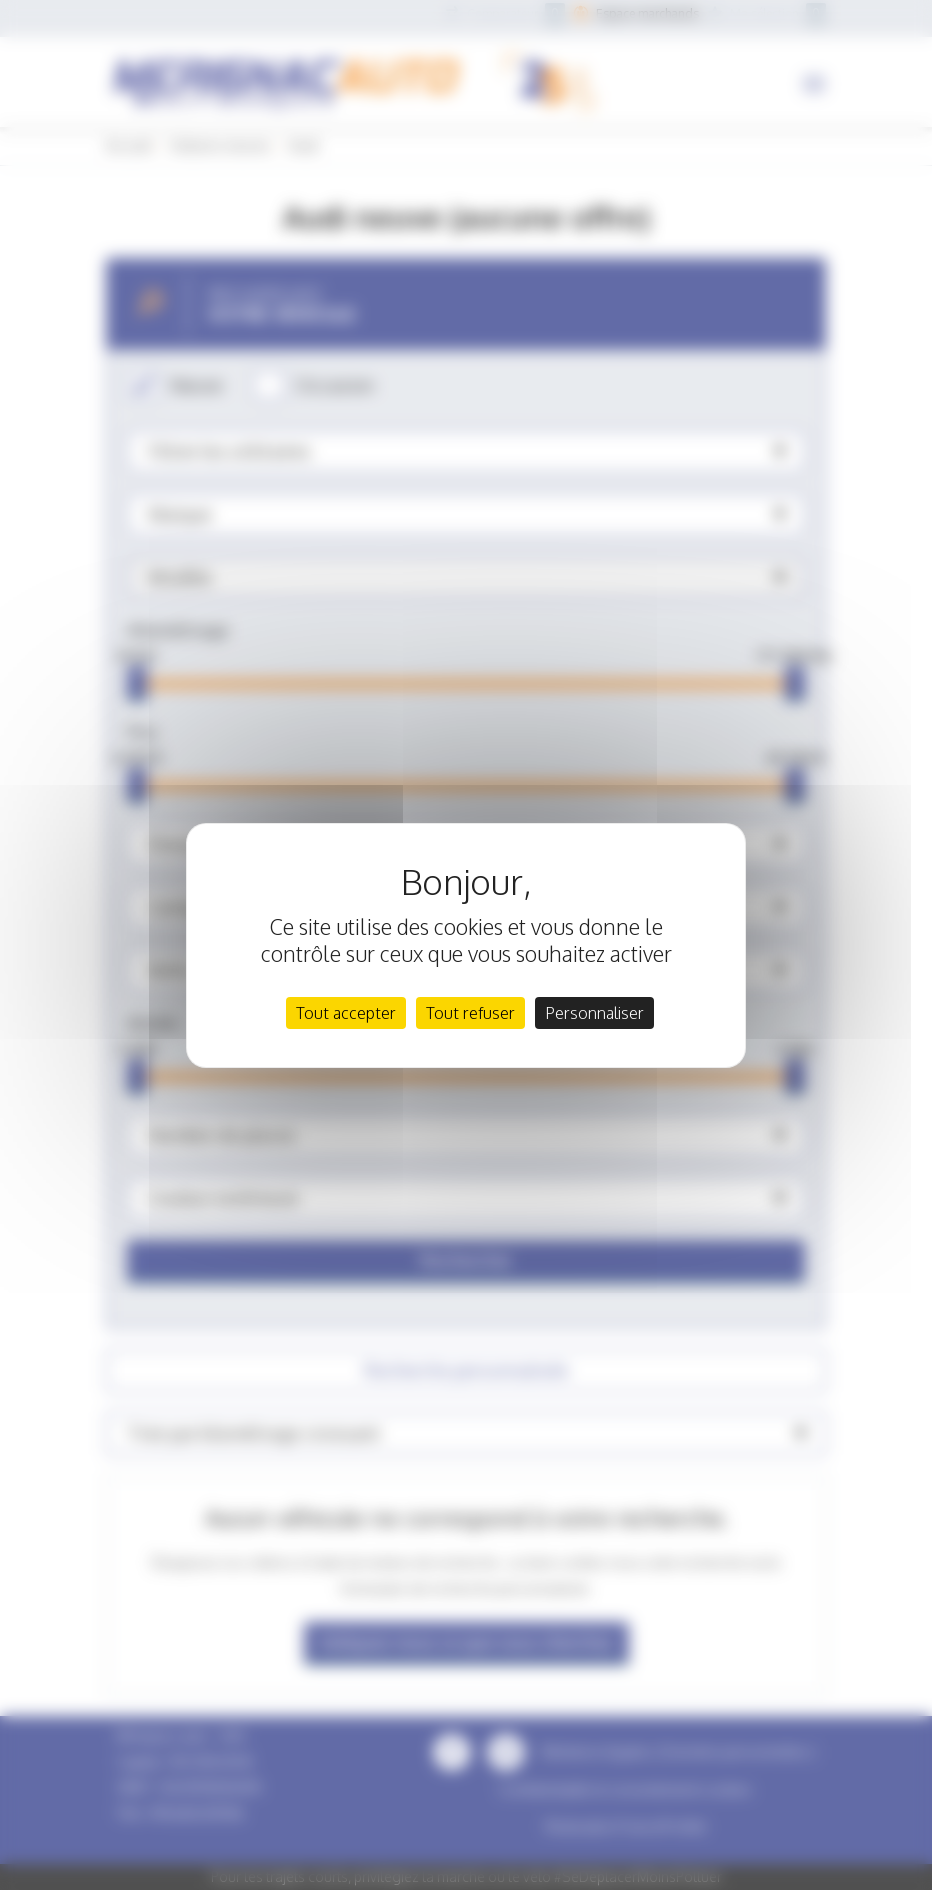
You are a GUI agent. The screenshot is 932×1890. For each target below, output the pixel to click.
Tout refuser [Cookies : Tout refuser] (470, 1013)
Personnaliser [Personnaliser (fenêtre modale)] (594, 1013)
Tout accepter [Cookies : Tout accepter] (346, 1013)
